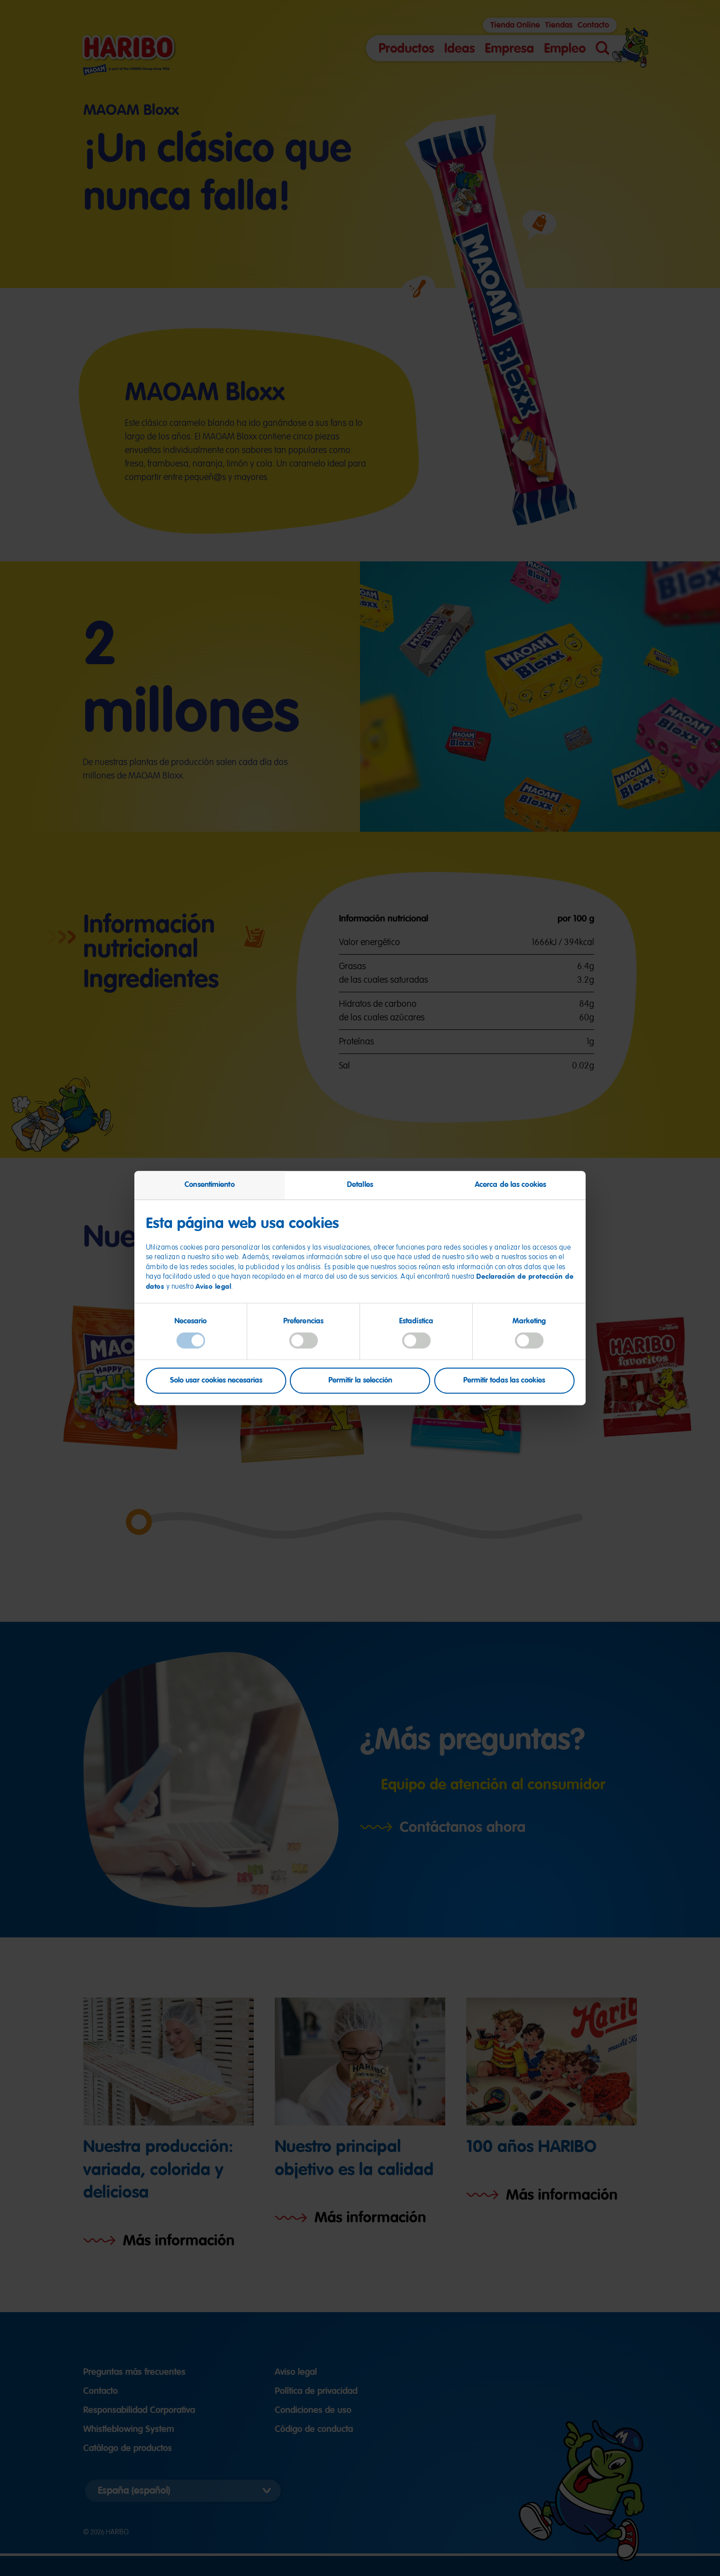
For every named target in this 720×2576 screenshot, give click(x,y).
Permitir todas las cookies (504, 1381)
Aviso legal (214, 1286)
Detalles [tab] (360, 1184)
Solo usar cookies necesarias (216, 1381)
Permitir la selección (360, 1381)
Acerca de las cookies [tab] (510, 1184)
